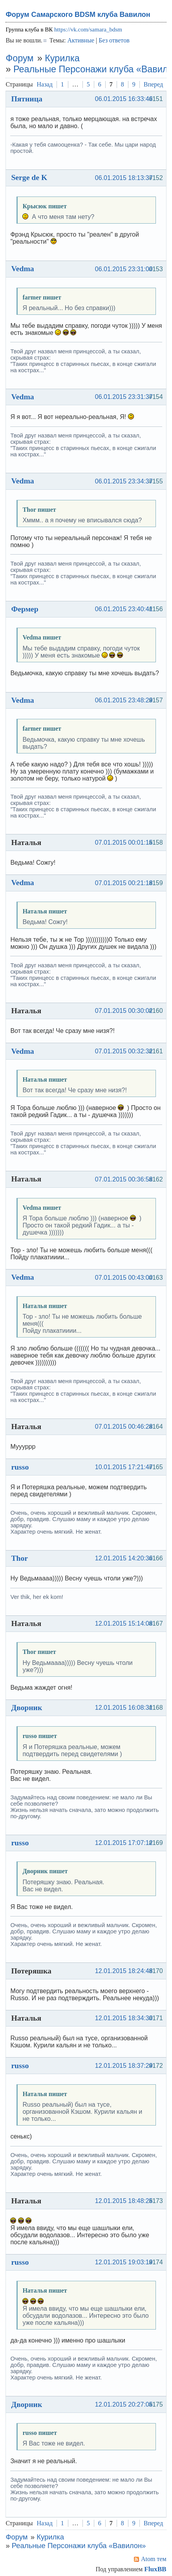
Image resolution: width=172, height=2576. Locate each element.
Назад (45, 84)
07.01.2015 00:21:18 (124, 883)
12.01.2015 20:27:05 (124, 2404)
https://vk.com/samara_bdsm (88, 29)
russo (20, 1467)
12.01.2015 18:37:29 (124, 2065)
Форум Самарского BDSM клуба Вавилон (77, 14)
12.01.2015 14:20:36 (124, 1558)
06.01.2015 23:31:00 (124, 269)
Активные (80, 40)
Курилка (62, 58)
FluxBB (155, 2569)
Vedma (22, 268)
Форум (19, 58)
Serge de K (29, 177)
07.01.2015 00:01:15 (124, 842)
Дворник (26, 1707)
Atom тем (154, 2559)
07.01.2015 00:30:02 (124, 1010)
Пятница (26, 98)
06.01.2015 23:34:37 (124, 481)
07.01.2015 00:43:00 (124, 1277)
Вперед (153, 84)
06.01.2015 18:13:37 (124, 178)
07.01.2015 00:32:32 (124, 1051)
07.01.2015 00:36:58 (124, 1179)
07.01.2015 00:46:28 (124, 1426)
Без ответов (114, 40)
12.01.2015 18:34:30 (124, 2018)
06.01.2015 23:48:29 (124, 700)
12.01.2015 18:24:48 (124, 1971)
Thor (19, 1558)
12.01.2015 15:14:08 (124, 1623)
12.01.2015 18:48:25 (124, 2201)
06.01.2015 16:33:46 (124, 99)
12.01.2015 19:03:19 (124, 2262)
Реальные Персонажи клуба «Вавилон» (79, 2545)
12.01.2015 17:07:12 (124, 1842)
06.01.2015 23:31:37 (124, 396)
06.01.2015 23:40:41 (124, 609)
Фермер (24, 608)
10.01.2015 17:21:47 (124, 1467)
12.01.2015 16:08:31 (124, 1707)
